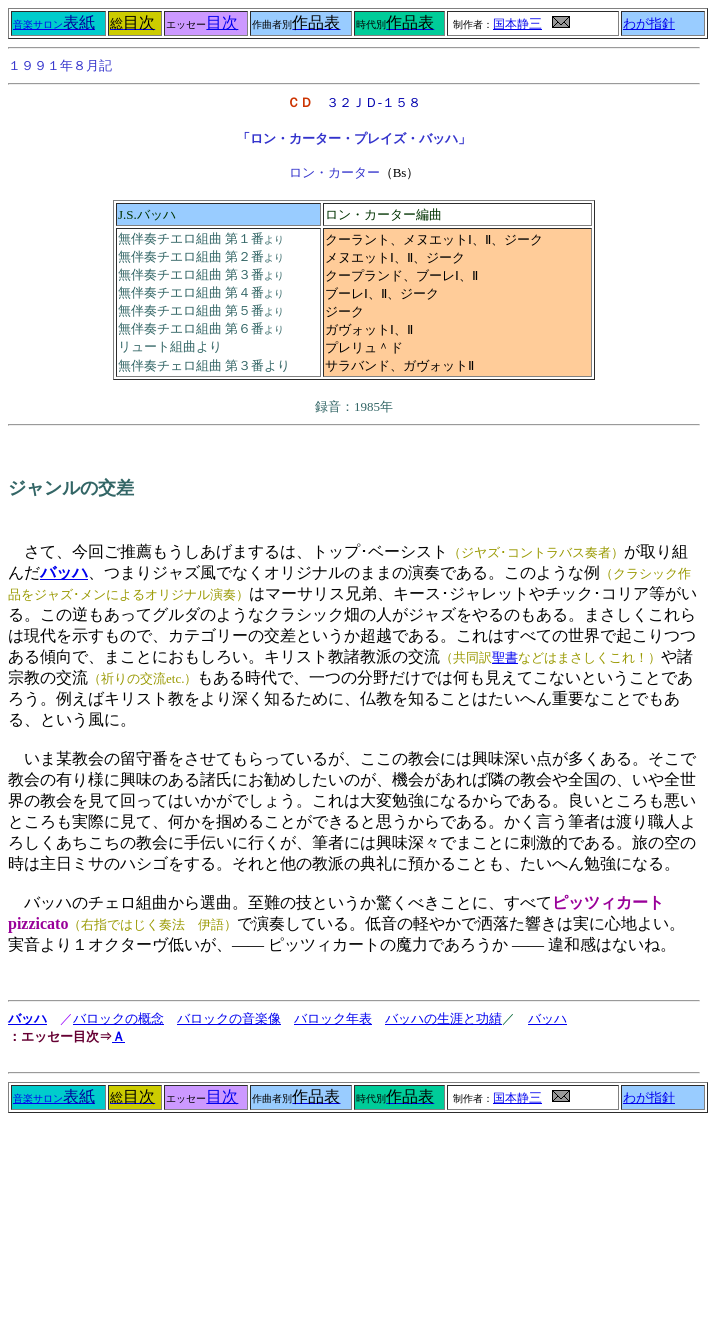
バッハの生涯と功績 (443, 1018)
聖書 (505, 657)
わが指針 (649, 24)
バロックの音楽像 (229, 1018)
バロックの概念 (118, 1018)
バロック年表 (333, 1018)
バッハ (27, 1018)
